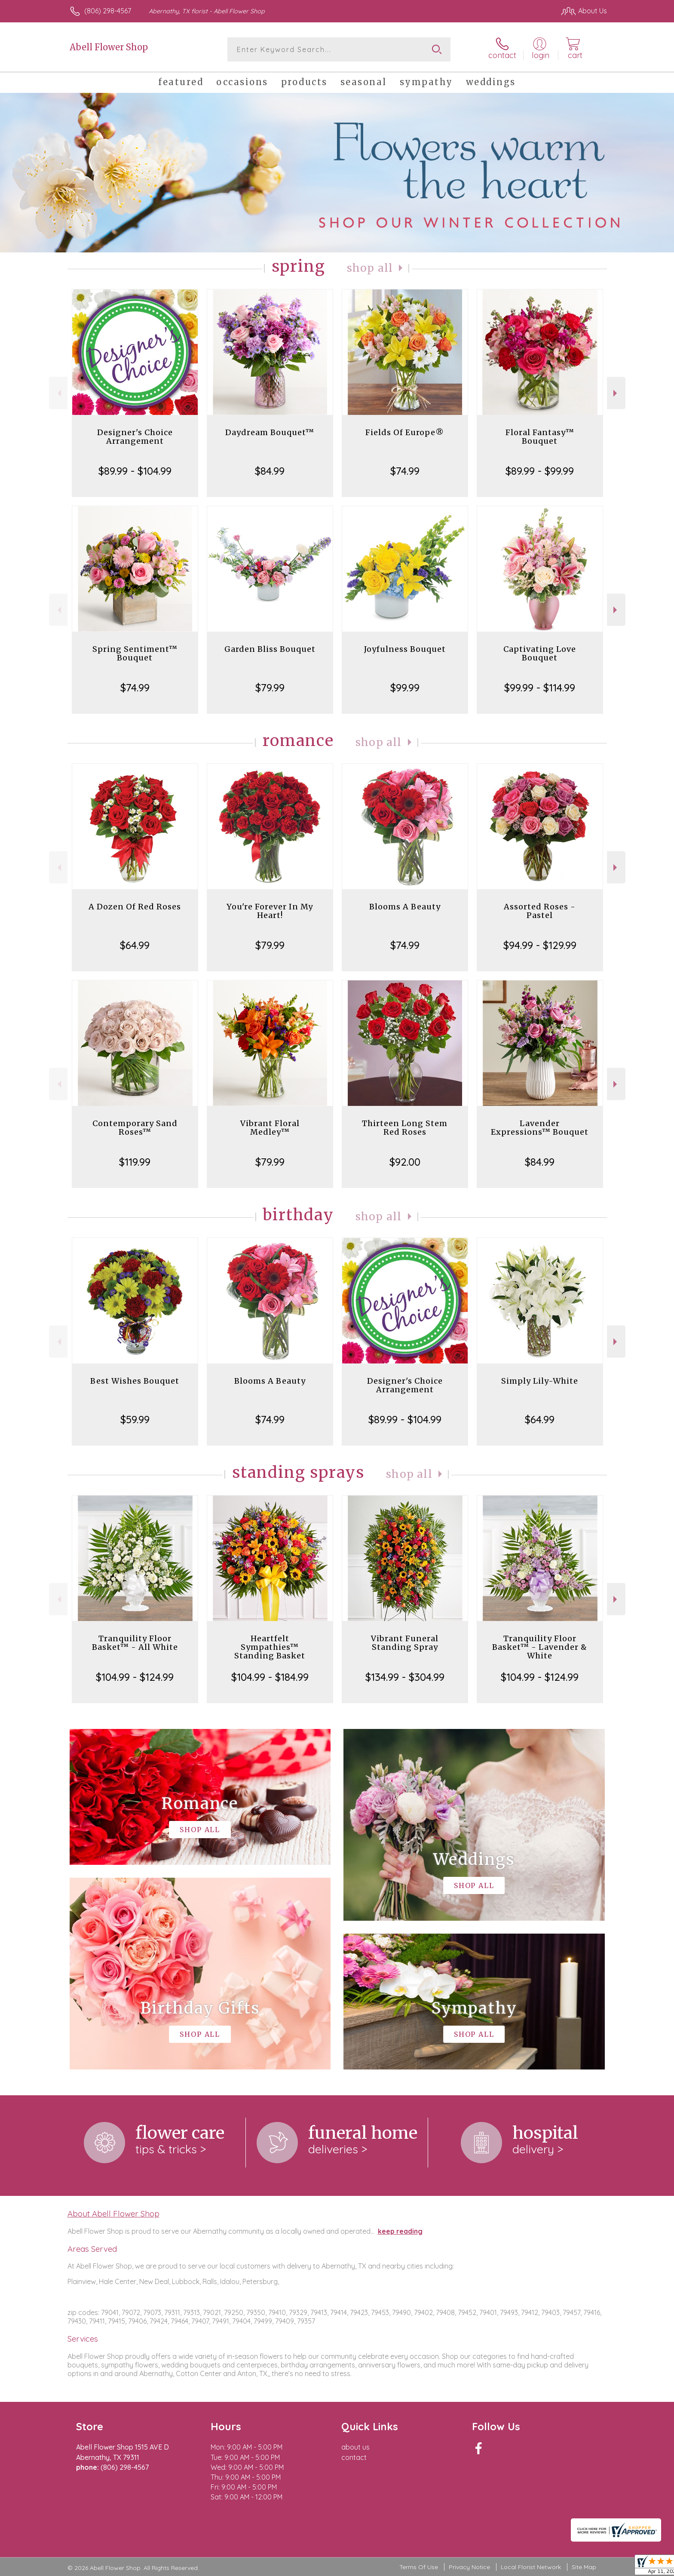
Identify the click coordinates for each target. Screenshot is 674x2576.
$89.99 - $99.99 (540, 470)
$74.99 (405, 470)
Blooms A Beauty (405, 907)
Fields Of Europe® (404, 432)
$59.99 (135, 1419)
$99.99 (405, 687)
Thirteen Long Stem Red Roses (404, 1127)
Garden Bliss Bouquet (270, 649)
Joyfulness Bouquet (405, 649)
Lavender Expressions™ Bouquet (539, 1127)
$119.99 (134, 1161)
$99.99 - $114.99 (539, 687)
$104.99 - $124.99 (135, 1676)
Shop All (370, 268)
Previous (58, 393)
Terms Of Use (418, 2567)
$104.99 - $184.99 (270, 1676)
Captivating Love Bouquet (539, 653)
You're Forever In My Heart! (270, 911)
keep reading (400, 2231)
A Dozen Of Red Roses (135, 907)
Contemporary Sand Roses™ (135, 1127)
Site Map (584, 2567)
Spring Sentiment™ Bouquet (135, 653)
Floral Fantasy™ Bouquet (540, 436)
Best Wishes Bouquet (134, 1381)
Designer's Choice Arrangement (135, 436)
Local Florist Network (531, 2567)
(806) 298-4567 (107, 10)
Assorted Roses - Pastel (540, 911)
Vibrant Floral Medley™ (270, 1127)
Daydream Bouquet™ (269, 432)
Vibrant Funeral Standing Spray (404, 1642)
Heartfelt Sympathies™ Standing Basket (269, 1647)
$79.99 (270, 687)
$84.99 (270, 470)
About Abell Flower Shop (113, 2213)
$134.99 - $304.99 (404, 1676)
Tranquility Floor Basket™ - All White (135, 1642)
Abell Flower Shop (109, 47)
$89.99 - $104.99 (135, 470)
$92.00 (404, 1161)
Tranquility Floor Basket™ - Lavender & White (539, 1647)
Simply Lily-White (539, 1381)
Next (616, 393)
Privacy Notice (469, 2567)
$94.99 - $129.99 (539, 945)
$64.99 (135, 945)
